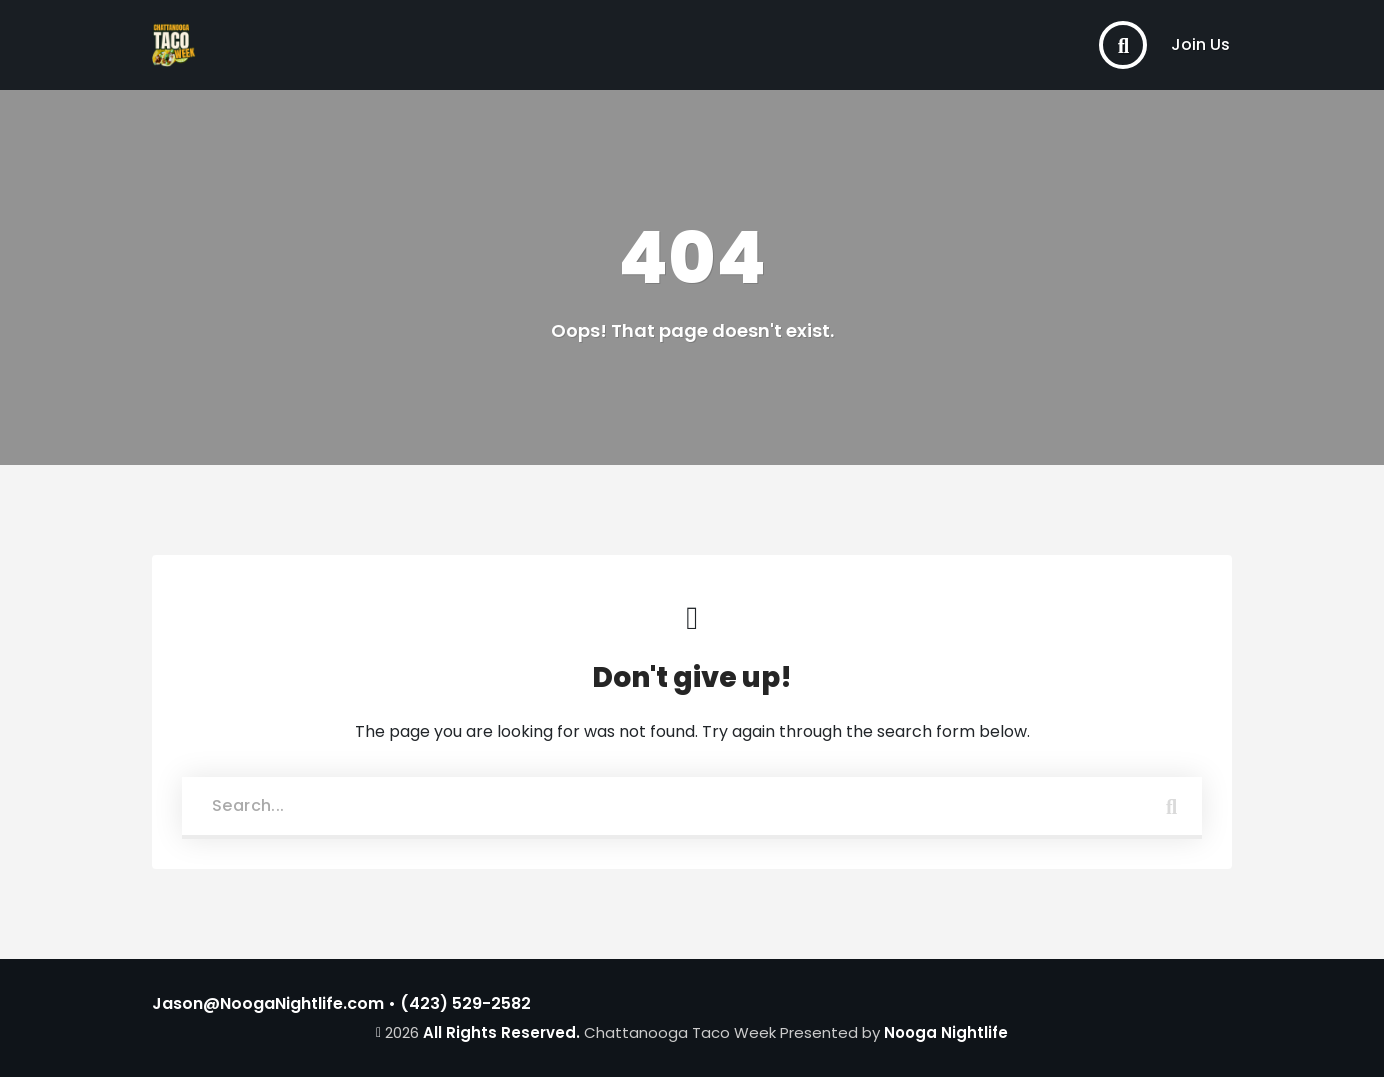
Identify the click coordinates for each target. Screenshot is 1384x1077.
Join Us (1200, 44)
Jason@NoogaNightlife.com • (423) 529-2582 (341, 1003)
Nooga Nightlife (946, 1032)
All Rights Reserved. (501, 1032)
